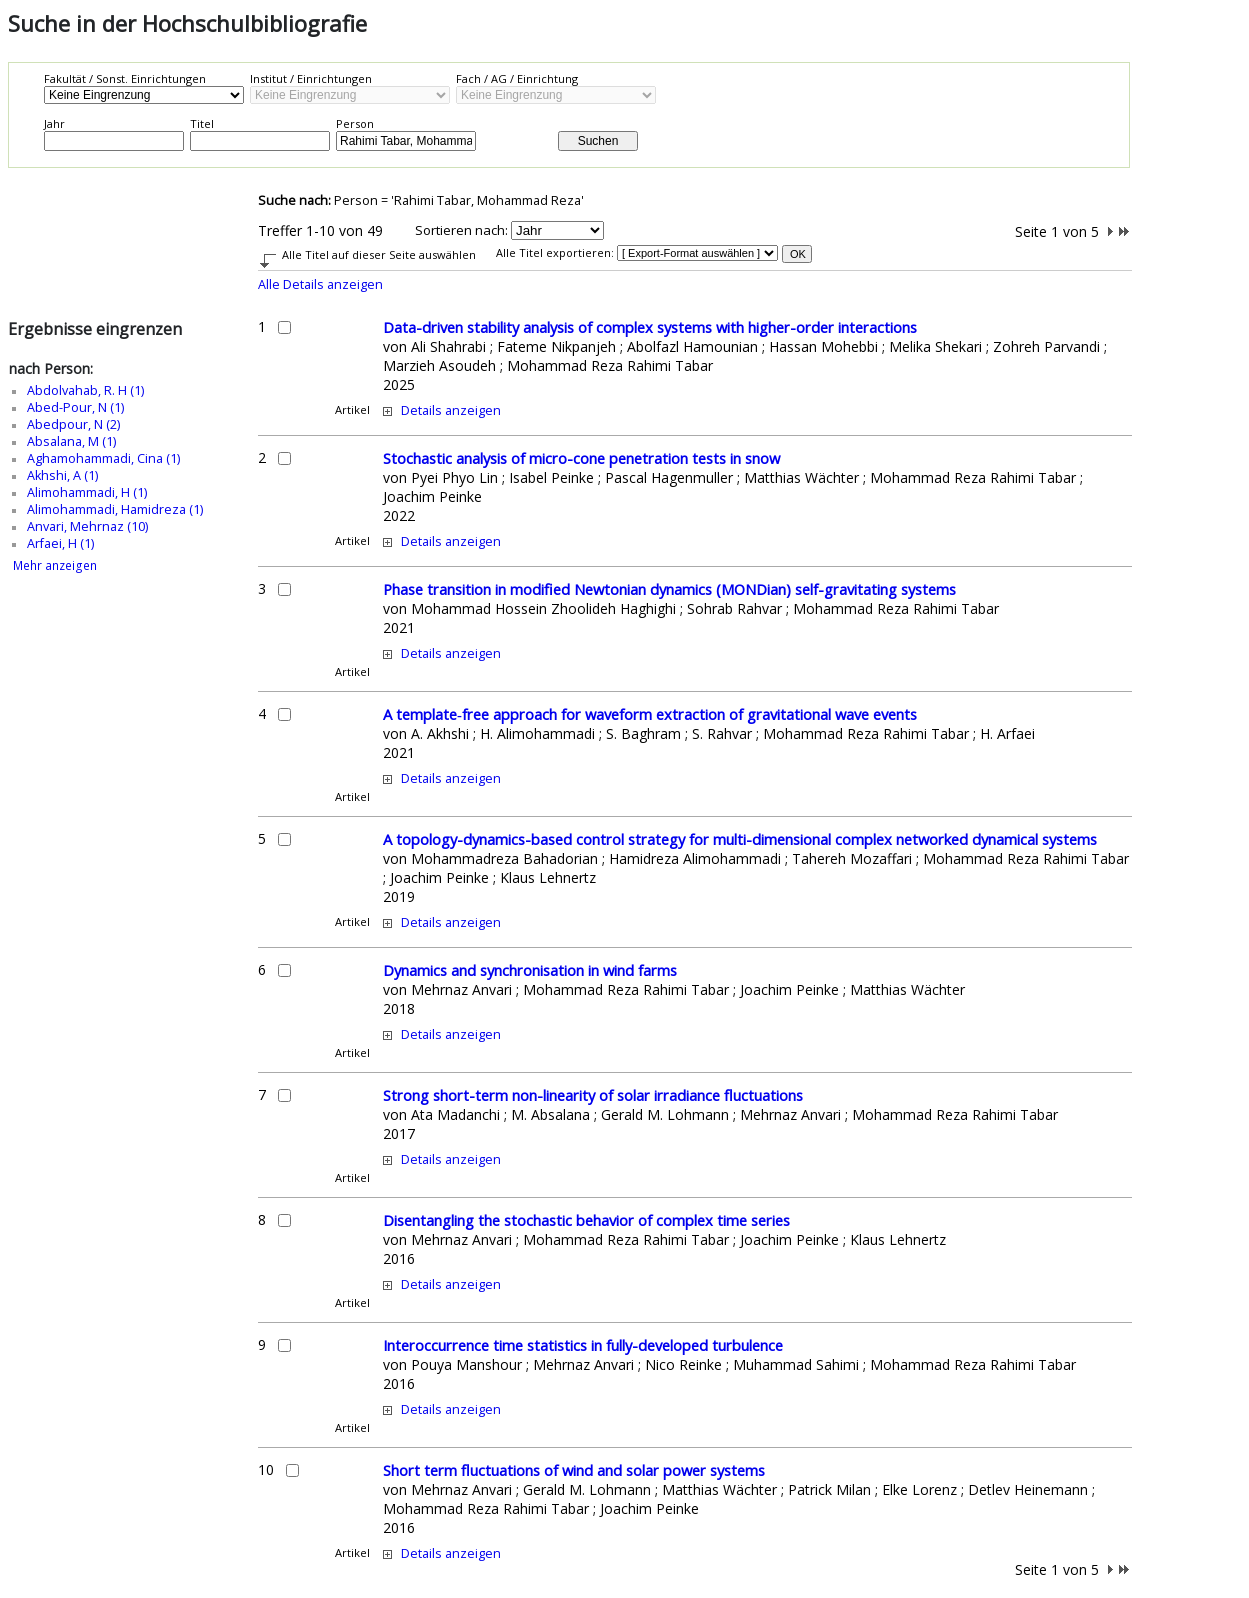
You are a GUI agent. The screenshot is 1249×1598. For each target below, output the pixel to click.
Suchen (598, 141)
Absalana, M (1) (71, 441)
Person (355, 123)
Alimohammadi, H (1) (87, 492)
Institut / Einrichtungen (311, 78)
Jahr (54, 123)
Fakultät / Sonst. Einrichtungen (125, 78)
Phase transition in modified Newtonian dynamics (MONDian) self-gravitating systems (669, 589)
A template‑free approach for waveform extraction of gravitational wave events (650, 714)
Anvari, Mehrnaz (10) (87, 526)
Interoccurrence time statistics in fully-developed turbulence (583, 1345)
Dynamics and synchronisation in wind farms (530, 970)
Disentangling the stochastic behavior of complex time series (586, 1220)
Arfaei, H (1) (60, 543)
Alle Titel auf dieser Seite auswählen (379, 254)
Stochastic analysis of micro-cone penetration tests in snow (581, 458)
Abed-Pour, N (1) (75, 407)
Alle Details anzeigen (320, 284)
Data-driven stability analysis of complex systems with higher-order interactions (650, 327)
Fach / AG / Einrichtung (517, 78)
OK (798, 254)
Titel (202, 123)
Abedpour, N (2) (73, 424)
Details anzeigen (451, 410)
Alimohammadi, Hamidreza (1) (115, 509)
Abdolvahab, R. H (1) (85, 390)
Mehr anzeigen (55, 565)
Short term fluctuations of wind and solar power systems (574, 1470)
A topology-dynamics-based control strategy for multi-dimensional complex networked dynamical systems (740, 839)
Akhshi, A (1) (62, 475)
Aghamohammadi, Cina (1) (103, 458)
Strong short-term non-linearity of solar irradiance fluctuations (593, 1095)
